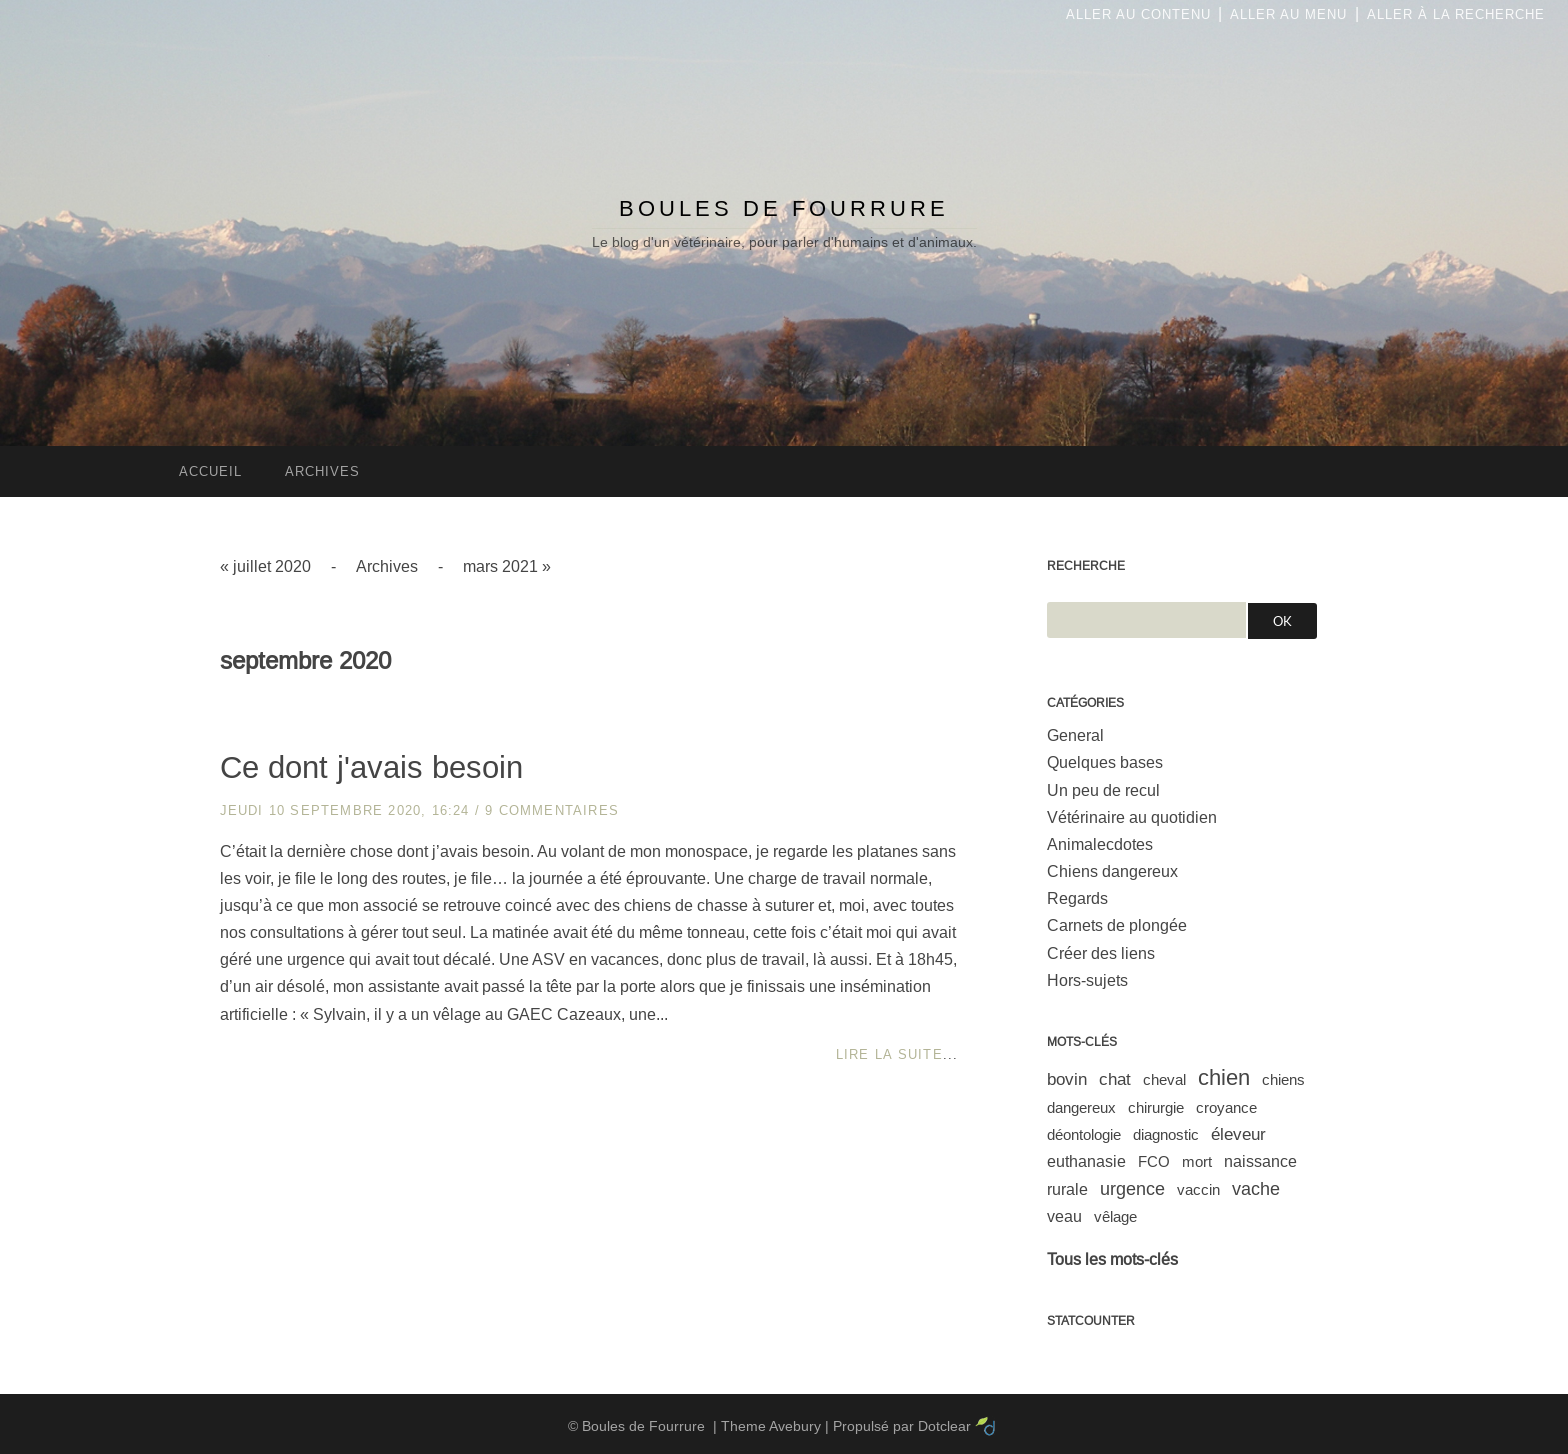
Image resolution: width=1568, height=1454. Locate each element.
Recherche (1086, 566)
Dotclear (944, 1426)
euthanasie (1086, 1161)
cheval (1164, 1079)
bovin (1067, 1079)
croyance (1226, 1107)
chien (1224, 1077)
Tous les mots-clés (1112, 1259)
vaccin (1198, 1189)
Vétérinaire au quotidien (1132, 817)
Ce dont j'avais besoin (371, 767)
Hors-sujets (1087, 980)
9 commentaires (552, 810)
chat (1115, 1079)
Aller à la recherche (1456, 14)
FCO (1154, 1161)
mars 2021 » (507, 566)
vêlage (1115, 1216)
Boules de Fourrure (784, 208)
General (1075, 735)
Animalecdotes (1100, 844)
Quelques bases (1105, 762)
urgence (1132, 1189)
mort (1197, 1161)
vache (1256, 1189)
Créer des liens (1101, 953)
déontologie (1084, 1134)
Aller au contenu (1138, 14)
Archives (387, 566)
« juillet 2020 (265, 566)
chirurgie (1156, 1107)
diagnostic (1166, 1134)
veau (1064, 1216)
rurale (1067, 1189)
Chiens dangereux (1112, 871)
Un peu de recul (1103, 790)
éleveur (1238, 1134)
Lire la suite (889, 1054)
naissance (1260, 1161)
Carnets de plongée (1117, 925)
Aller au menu (1288, 14)
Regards (1077, 898)
